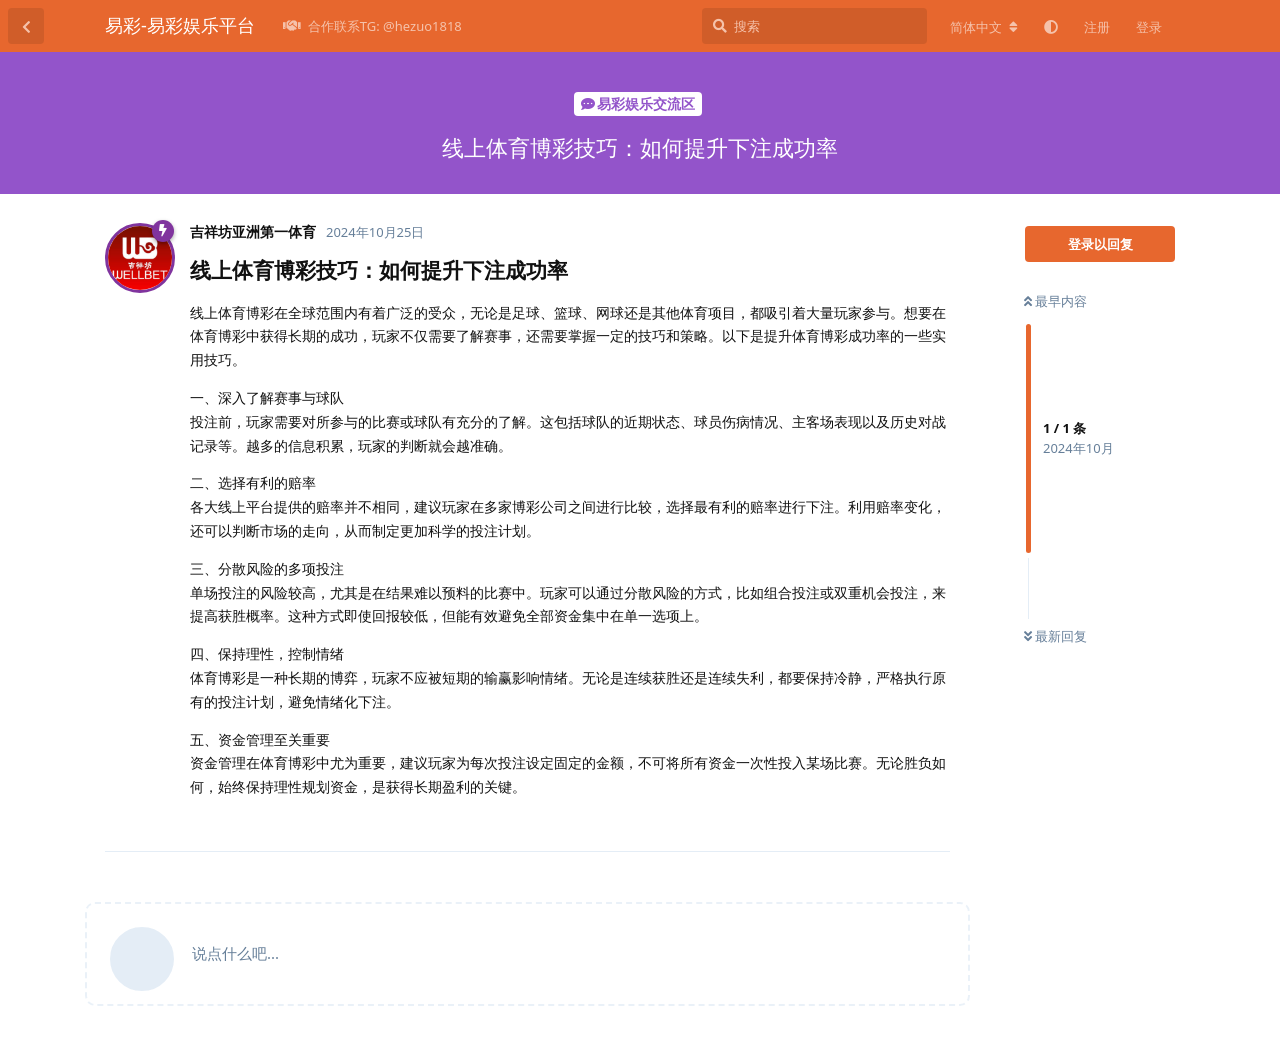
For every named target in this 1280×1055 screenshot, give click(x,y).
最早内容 (1055, 301)
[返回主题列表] (26, 26)
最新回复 (1055, 636)
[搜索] (814, 26)
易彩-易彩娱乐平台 (180, 25)
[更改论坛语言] (984, 27)
